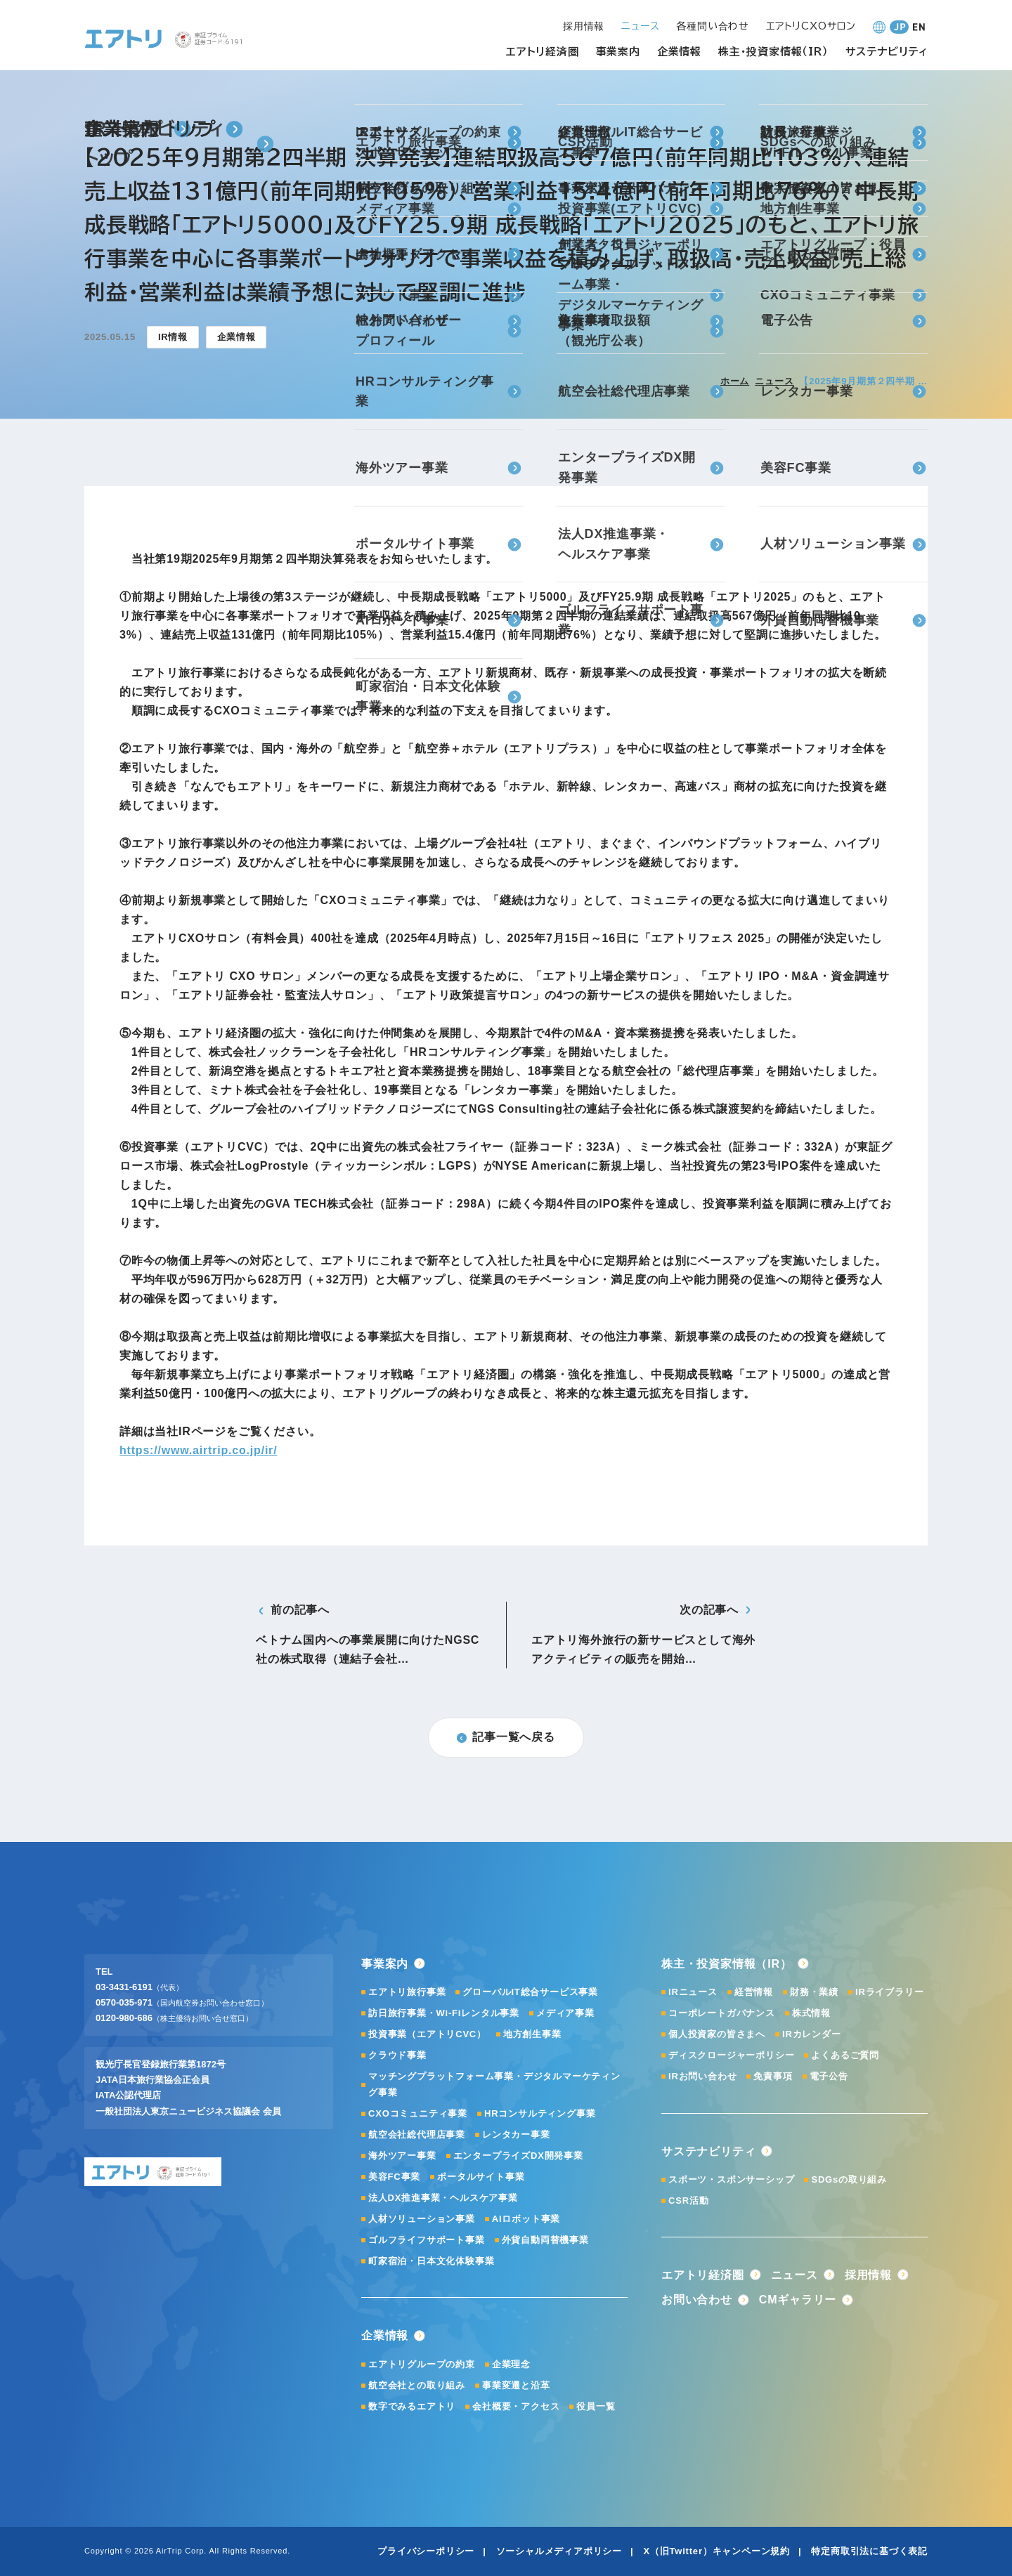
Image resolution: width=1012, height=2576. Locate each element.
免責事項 (772, 2076)
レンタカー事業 (516, 2134)
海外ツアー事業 (402, 2155)
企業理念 (511, 2364)
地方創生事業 (532, 2034)
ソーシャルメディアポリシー (559, 2551)
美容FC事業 (394, 2176)
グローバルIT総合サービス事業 (530, 1992)
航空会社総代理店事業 (416, 2134)
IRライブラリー (889, 1992)
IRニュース (693, 1992)
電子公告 (829, 2076)
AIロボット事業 (526, 2219)
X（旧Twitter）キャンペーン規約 (716, 2551)
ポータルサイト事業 (480, 2176)
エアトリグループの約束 (421, 2364)
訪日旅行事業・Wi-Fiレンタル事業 (443, 2013)
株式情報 (811, 2013)
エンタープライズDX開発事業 (518, 2155)
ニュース (774, 381)
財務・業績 (814, 1992)
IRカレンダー (811, 2034)
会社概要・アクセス (515, 2406)
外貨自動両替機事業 (545, 2240)
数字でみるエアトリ (411, 2406)
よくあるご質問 (845, 2055)
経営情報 (753, 1992)
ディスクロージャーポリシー (731, 2055)
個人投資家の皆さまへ (716, 2034)
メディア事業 (565, 2013)
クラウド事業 (397, 2055)
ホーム (734, 381)
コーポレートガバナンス (721, 2013)
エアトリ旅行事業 (407, 1992)
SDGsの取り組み (849, 2179)
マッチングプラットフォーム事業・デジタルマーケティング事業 (494, 2084)
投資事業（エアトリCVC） (427, 2034)
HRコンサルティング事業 (539, 2113)
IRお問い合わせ (702, 2076)
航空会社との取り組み (416, 2385)
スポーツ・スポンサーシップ (731, 2179)
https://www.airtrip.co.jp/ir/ (198, 1450)
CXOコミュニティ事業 (417, 2113)
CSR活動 (688, 2200)
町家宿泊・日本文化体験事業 (431, 2261)
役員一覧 (595, 2406)
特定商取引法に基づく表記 (869, 2551)
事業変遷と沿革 (516, 2385)
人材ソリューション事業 (421, 2219)
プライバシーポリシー (425, 2551)
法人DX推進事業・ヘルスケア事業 (443, 2197)
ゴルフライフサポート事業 (426, 2240)
